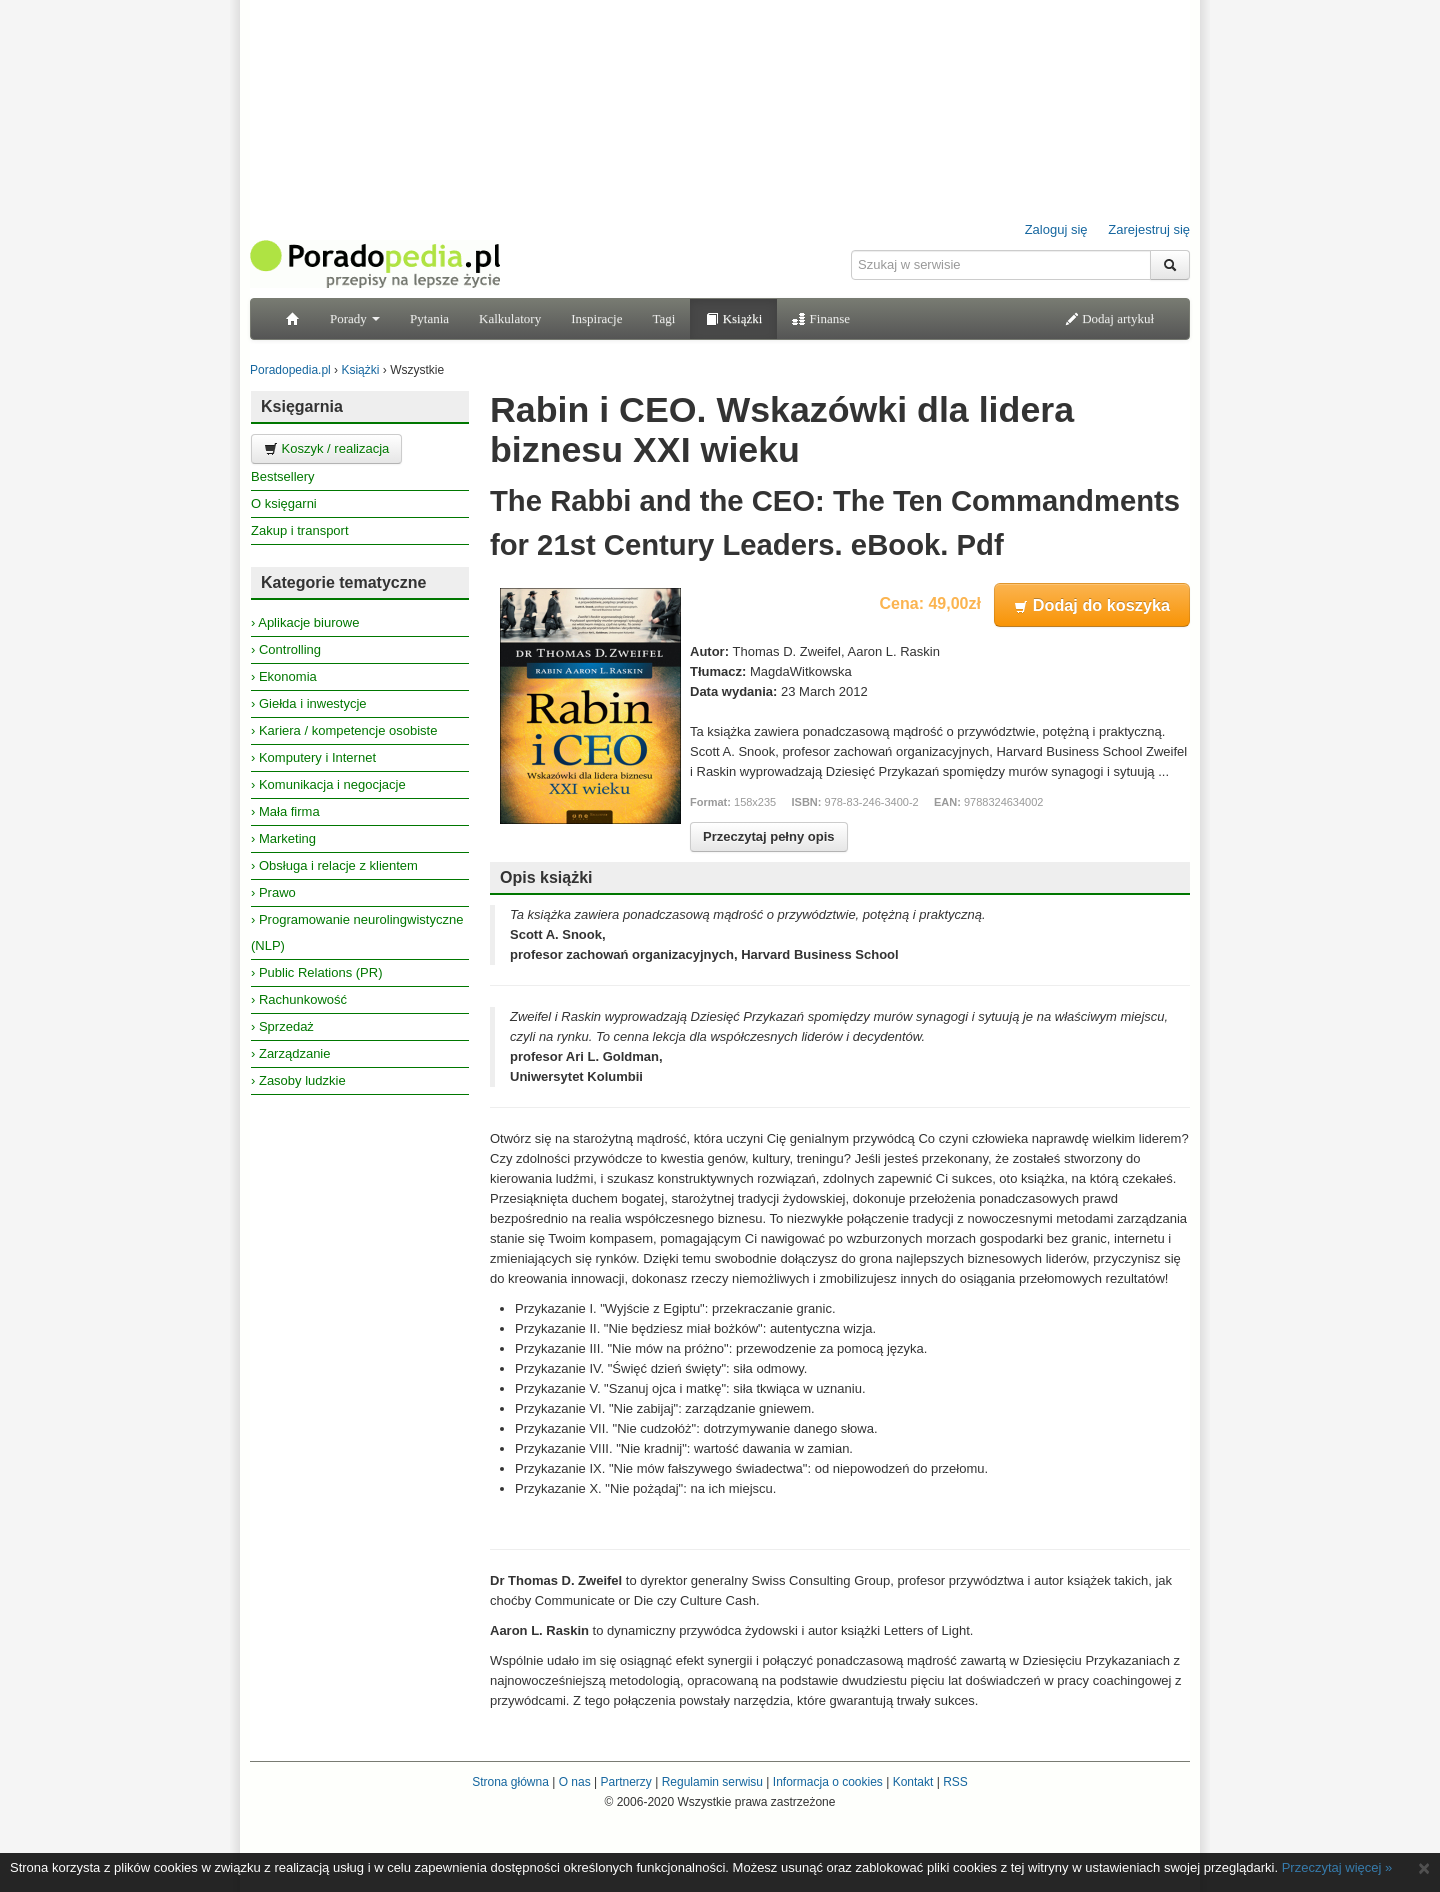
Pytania (429, 318)
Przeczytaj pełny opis (769, 836)
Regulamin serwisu (712, 1782)
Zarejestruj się (1149, 229)
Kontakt (913, 1782)
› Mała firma (285, 811)
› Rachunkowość (299, 999)
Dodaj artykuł (1109, 318)
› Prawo (273, 892)
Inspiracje (596, 318)
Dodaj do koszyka (1092, 605)
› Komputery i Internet (313, 757)
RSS (955, 1782)
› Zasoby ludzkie (298, 1080)
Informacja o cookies (828, 1782)
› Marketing (283, 838)
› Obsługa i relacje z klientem (334, 865)
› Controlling (286, 649)
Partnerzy (625, 1782)
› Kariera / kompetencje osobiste (344, 730)
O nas (575, 1782)
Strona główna (510, 1782)
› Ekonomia (284, 676)
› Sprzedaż (282, 1026)
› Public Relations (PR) (317, 972)
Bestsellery (283, 476)
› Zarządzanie (290, 1053)
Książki (733, 318)
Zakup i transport (300, 530)
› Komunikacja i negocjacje (328, 784)
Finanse (821, 318)
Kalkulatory (510, 318)
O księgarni (284, 503)
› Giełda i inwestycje (309, 703)
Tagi (663, 318)
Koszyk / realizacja (326, 448)
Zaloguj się (1056, 229)
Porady (355, 318)
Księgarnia (302, 406)
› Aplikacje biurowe (305, 622)
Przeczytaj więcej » (1337, 1867)
